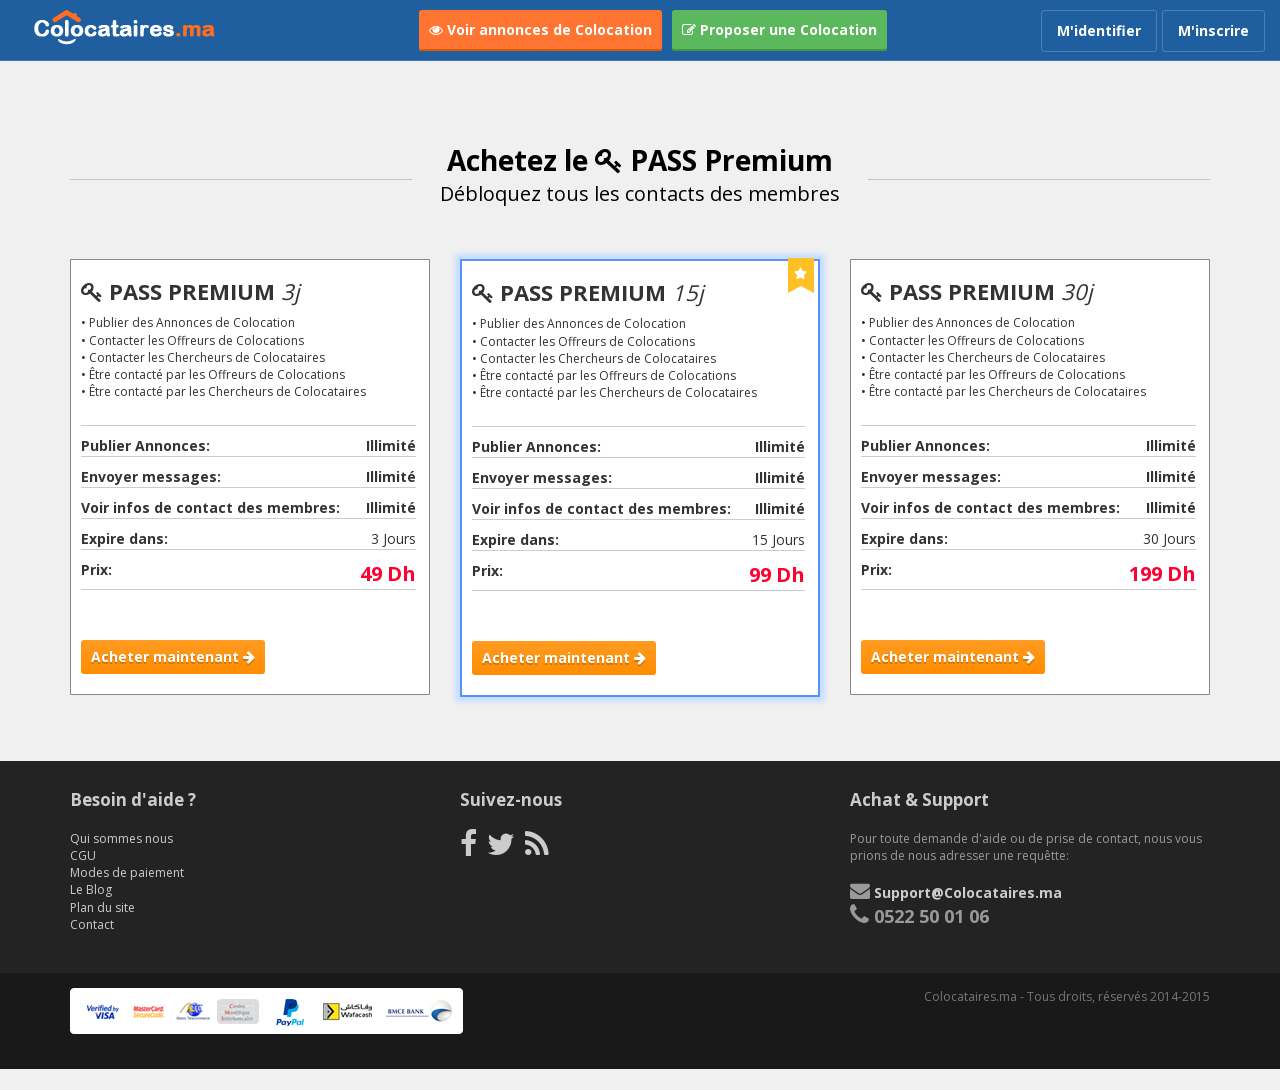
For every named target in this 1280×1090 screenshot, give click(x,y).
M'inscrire (1213, 30)
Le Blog (91, 911)
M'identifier (1099, 30)
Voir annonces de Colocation (540, 29)
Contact (92, 945)
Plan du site (102, 928)
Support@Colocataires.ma (968, 914)
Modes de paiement (127, 894)
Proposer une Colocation (779, 29)
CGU (83, 877)
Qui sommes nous (121, 860)
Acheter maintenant (176, 659)
